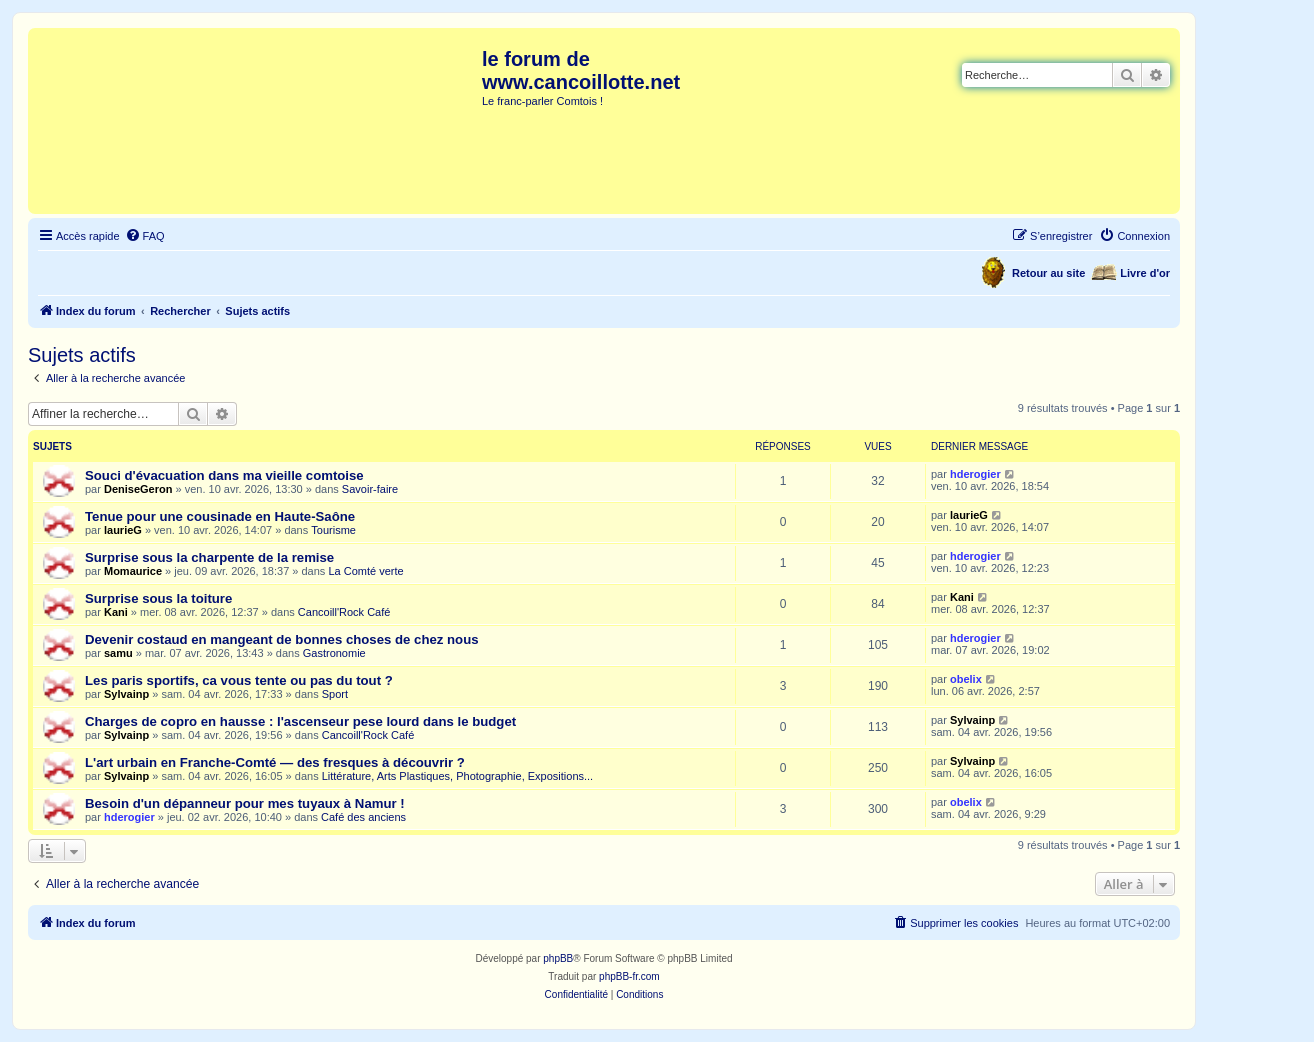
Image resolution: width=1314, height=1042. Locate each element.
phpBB (558, 958)
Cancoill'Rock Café (344, 612)
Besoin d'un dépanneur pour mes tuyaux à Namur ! (245, 803)
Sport (335, 694)
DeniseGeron (138, 489)
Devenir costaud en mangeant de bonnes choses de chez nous (282, 639)
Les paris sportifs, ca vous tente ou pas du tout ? (239, 680)
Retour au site (1048, 273)
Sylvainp (126, 694)
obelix (966, 679)
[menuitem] (145, 236)
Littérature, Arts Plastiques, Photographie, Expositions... (457, 776)
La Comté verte (365, 571)
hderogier (975, 474)
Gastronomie (334, 653)
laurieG (123, 530)
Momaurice (133, 571)
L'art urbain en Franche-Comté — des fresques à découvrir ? (275, 762)
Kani (116, 612)
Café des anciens (363, 817)
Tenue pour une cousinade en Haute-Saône (220, 516)
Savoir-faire (370, 489)
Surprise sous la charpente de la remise (209, 557)
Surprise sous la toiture (158, 598)
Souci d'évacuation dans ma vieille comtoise (224, 475)
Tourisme (333, 530)
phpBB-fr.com (629, 976)
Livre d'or (1145, 273)
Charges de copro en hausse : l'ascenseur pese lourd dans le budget (300, 721)
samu (118, 653)
